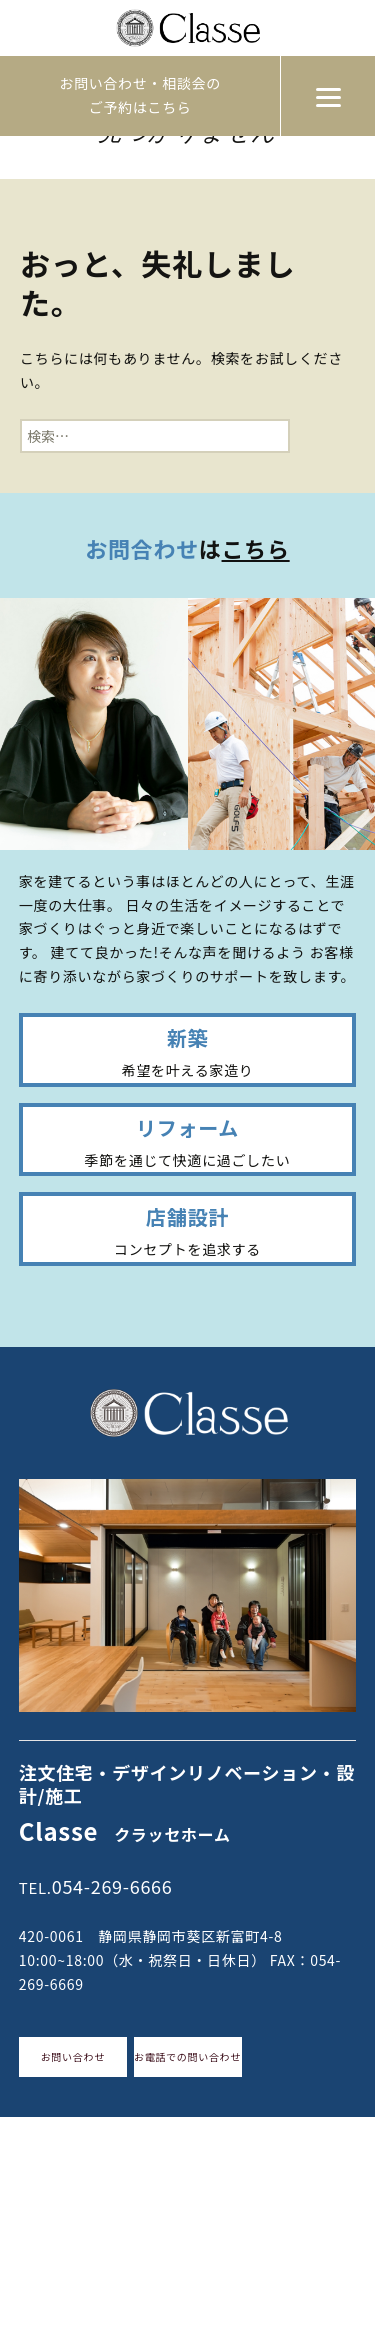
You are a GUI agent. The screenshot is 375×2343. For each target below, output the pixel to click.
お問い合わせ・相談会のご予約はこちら (140, 95)
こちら (256, 548)
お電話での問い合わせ (187, 2056)
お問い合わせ (73, 2056)
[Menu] (328, 96)
